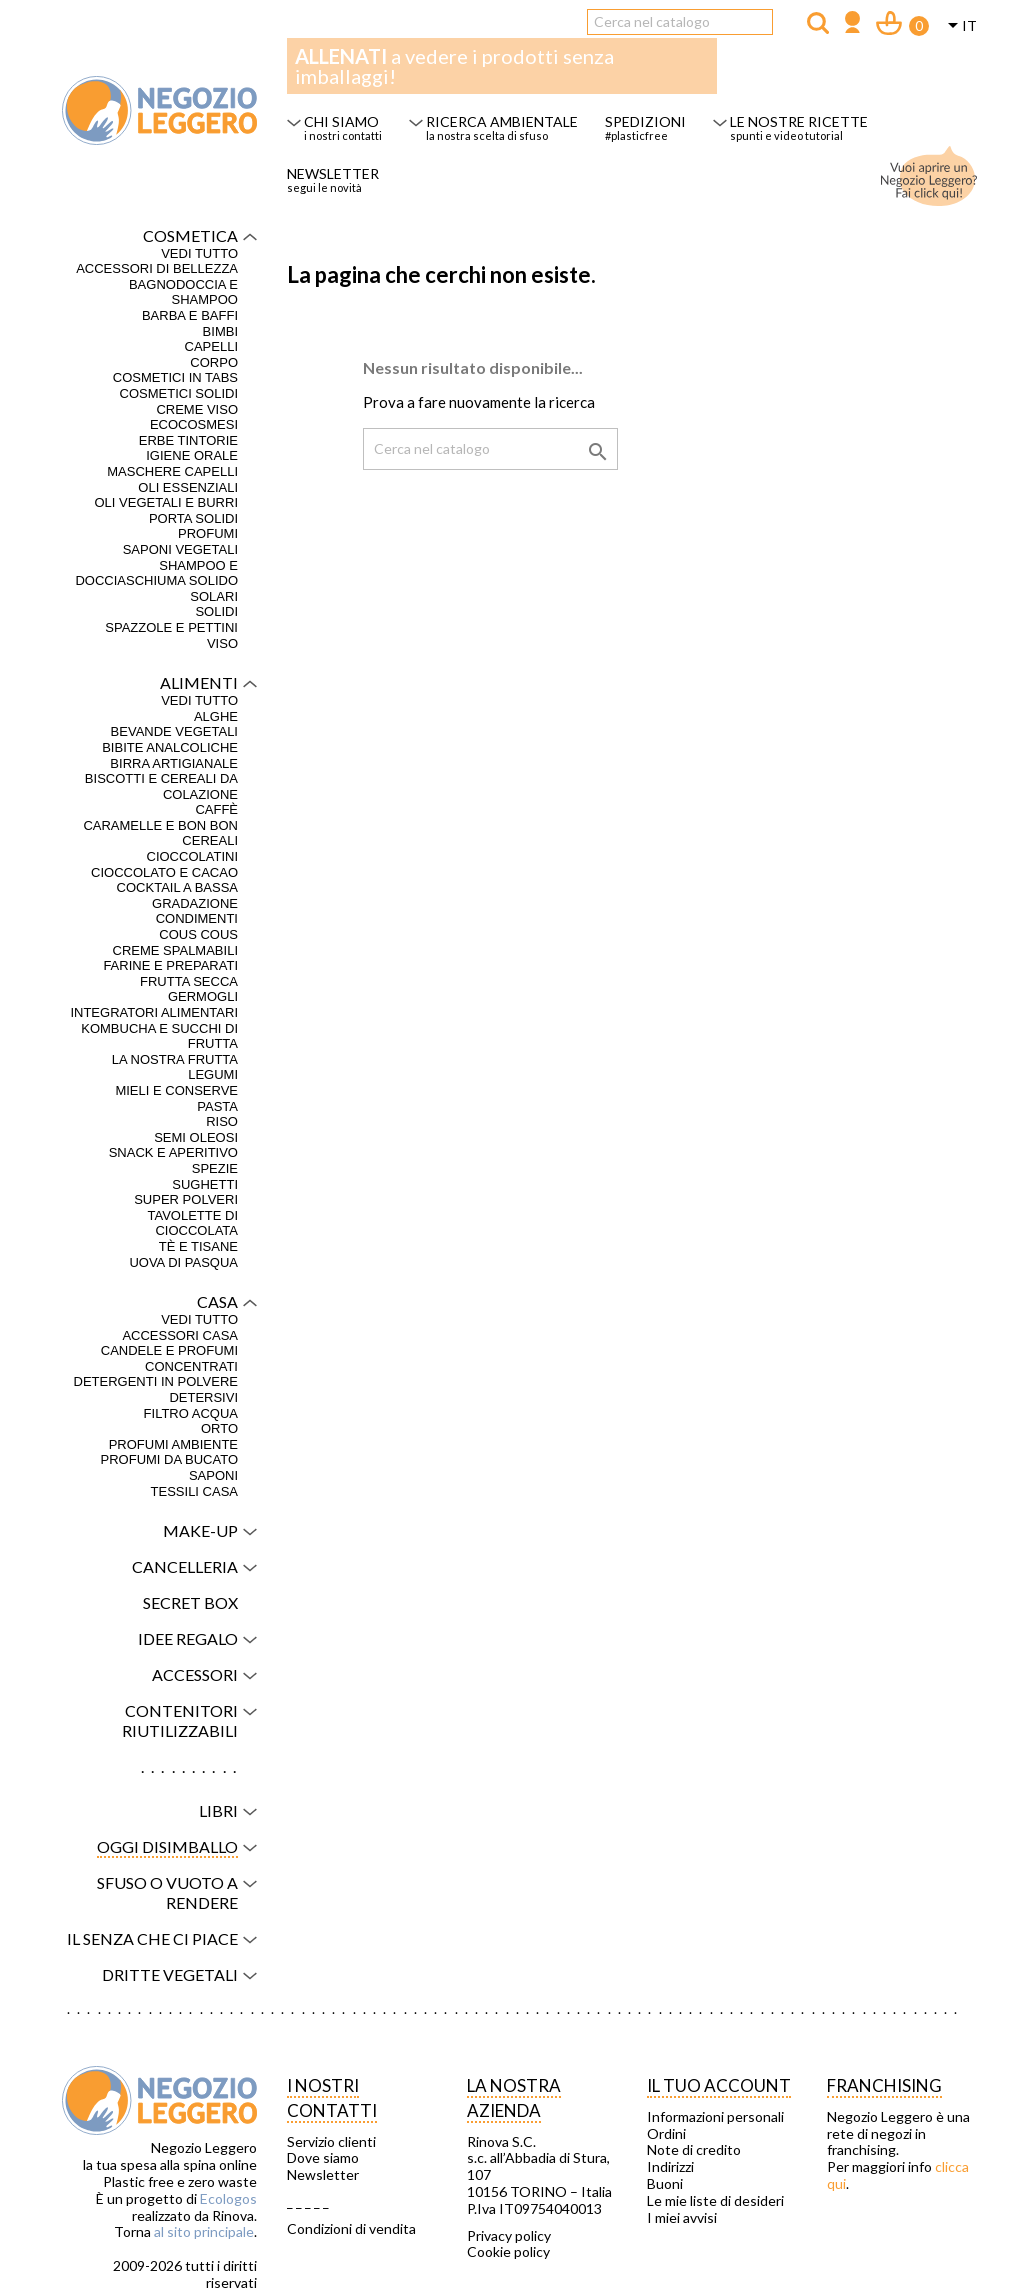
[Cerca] (680, 22)
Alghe (216, 716)
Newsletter (323, 2175)
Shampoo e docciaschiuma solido (156, 573)
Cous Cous (198, 934)
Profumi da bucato (169, 1459)
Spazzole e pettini (171, 627)
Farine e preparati (170, 965)
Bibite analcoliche (170, 747)
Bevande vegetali (174, 731)
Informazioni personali (715, 2117)
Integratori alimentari (154, 1012)
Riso (222, 1121)
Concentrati (191, 1366)
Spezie (215, 1168)
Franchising (884, 2085)
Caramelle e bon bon (160, 825)
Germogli (203, 996)
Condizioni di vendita (351, 2229)
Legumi (213, 1074)
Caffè (216, 809)
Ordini (666, 2134)
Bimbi (220, 331)
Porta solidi (193, 518)
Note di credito (694, 2150)
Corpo (214, 362)
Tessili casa (194, 1491)
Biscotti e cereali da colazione (161, 786)
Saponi (213, 1475)
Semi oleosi (196, 1137)
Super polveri (186, 1199)
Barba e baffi (190, 315)
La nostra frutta (175, 1059)
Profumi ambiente (173, 1444)
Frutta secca (189, 981)
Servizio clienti (331, 2142)
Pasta (217, 1106)
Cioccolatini (193, 856)
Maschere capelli (172, 471)
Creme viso (197, 409)
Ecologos (228, 2198)
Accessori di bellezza (157, 268)
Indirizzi (670, 2167)
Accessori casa (180, 1335)
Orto (219, 1428)
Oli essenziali (188, 487)
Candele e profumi (169, 1350)
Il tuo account (719, 2085)
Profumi (208, 533)
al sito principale (204, 2231)
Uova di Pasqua (183, 1262)
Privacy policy (509, 2236)
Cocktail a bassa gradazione (177, 895)
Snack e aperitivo (173, 1152)
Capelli (211, 346)
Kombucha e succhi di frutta (159, 1036)
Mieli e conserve (176, 1090)
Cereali (210, 840)
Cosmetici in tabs (175, 377)
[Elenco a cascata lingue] (959, 27)
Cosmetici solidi (179, 393)
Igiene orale (192, 455)
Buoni (665, 2184)
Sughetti (205, 1184)
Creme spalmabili (175, 950)
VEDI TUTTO (199, 253)
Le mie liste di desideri (715, 2201)
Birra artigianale (174, 763)
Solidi (216, 611)
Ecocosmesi (194, 424)
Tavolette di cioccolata (192, 1223)
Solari (214, 596)
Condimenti (197, 918)
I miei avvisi (682, 2218)
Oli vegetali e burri (166, 502)
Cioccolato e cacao (164, 872)
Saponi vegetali (180, 549)
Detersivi (203, 1397)
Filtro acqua (191, 1413)
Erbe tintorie (188, 440)
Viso (222, 643)
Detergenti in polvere (156, 1381)
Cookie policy (508, 2252)
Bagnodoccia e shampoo (183, 292)
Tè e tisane (198, 1246)
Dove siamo (323, 2158)
